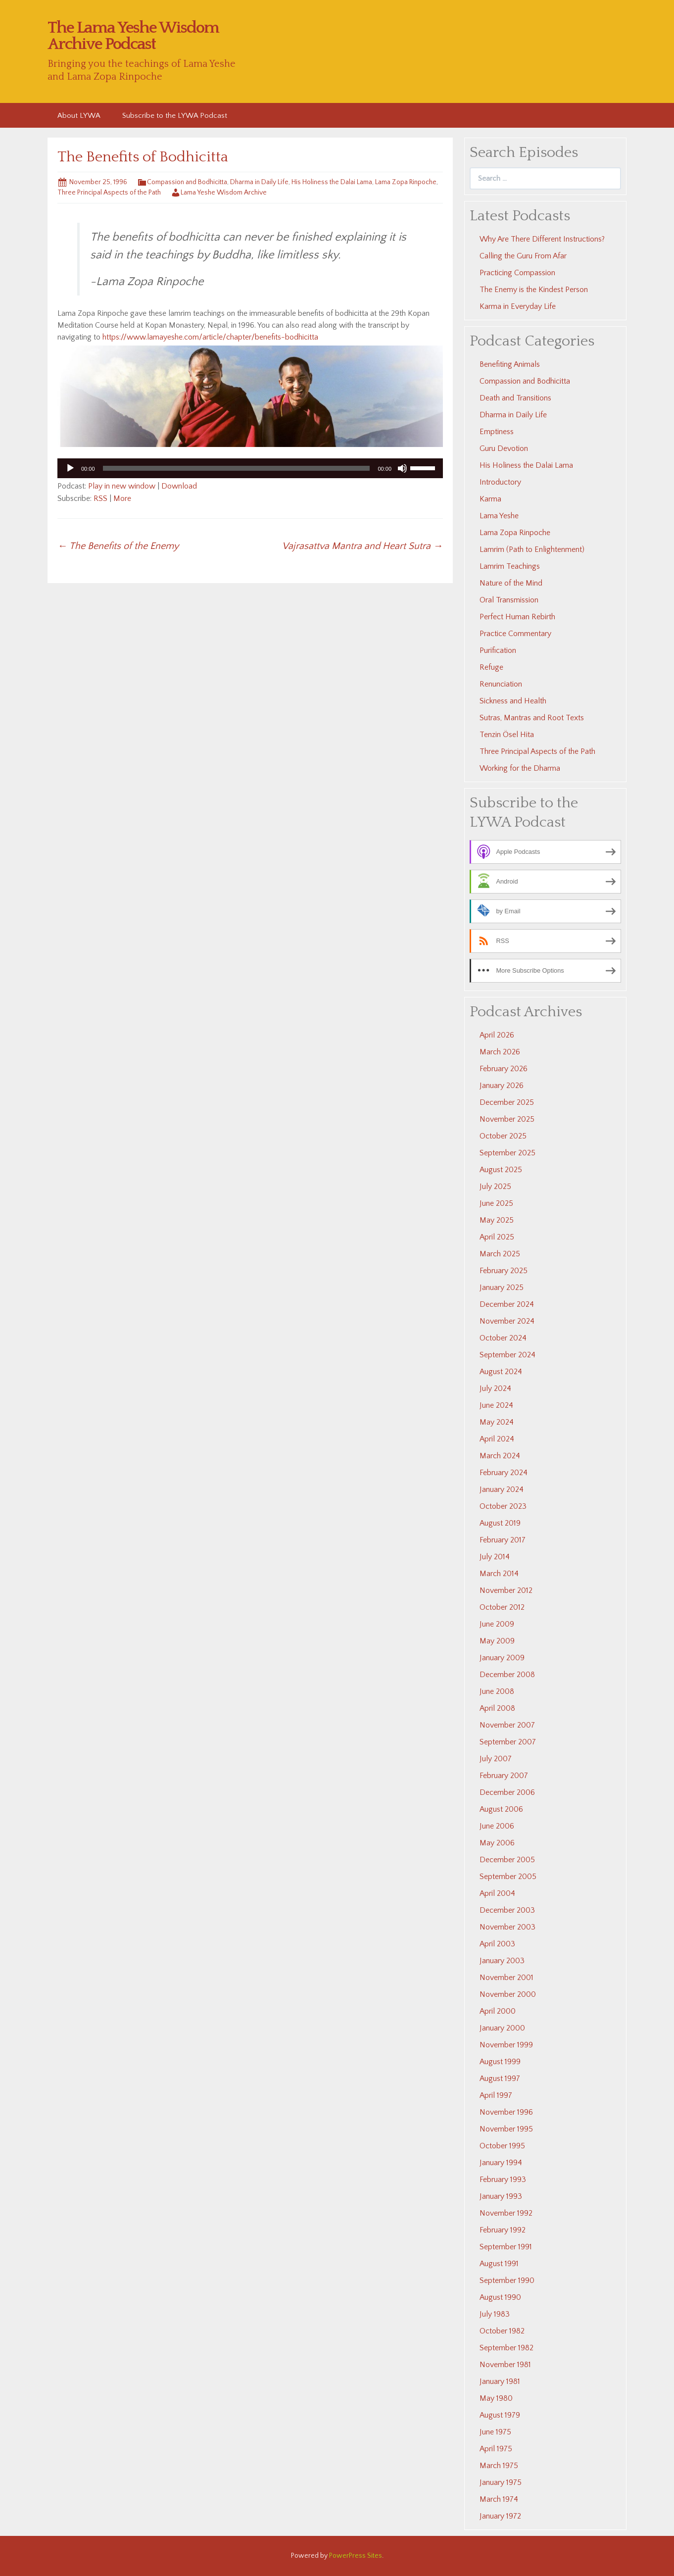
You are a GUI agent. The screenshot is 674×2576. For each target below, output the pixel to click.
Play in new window (121, 486)
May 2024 (497, 1422)
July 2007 (496, 1758)
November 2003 (507, 1927)
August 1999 (500, 2061)
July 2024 (495, 1388)
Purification (498, 650)
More (122, 498)
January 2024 (502, 1489)
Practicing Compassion (517, 272)
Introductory (500, 482)
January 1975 (501, 2482)
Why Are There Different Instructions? (542, 239)
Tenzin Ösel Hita (507, 734)
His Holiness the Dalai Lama (331, 182)
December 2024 (507, 1304)
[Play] (70, 468)
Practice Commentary (515, 633)
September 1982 (506, 2347)
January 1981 (500, 2381)
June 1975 (495, 2431)
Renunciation (501, 684)
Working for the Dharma (520, 768)
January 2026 (502, 1085)
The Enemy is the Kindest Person (534, 289)
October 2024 (503, 1338)
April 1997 (496, 2095)
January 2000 (502, 2028)
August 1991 (499, 2263)
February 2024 (504, 1472)
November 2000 (508, 1994)
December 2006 (507, 1792)
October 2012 (502, 1607)
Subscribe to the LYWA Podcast (174, 115)
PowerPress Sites (355, 2556)
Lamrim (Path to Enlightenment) (532, 549)
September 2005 (508, 1876)
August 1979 (500, 2415)
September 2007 (508, 1741)
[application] (250, 468)
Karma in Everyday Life (518, 306)
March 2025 (500, 1253)
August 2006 (501, 1809)
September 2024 (507, 1354)
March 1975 (499, 2465)
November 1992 (506, 2213)
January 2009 (502, 1657)
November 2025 (507, 1119)
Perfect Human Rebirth (517, 616)
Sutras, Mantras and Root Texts (532, 717)
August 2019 (500, 1523)
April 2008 (497, 1708)
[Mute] (402, 468)
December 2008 (507, 1674)
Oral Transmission (509, 599)
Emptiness (497, 431)
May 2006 (497, 1842)
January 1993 (501, 2196)
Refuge (491, 667)
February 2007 (504, 1775)
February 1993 (503, 2179)
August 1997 (500, 2078)
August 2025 (501, 1169)
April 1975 (496, 2448)
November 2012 (506, 1590)
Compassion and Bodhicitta (187, 182)
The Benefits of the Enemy (118, 546)
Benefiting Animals (510, 364)
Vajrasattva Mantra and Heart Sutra (362, 546)
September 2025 (507, 1152)
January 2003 (502, 1960)
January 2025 (502, 1287)
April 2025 (497, 1237)
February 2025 (504, 1270)
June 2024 (496, 1405)
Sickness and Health (513, 700)
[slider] (236, 468)
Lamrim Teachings (510, 566)
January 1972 (500, 2516)
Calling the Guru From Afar (523, 255)
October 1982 (502, 2331)
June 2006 (497, 1826)
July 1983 (495, 2314)
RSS (100, 498)
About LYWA (78, 115)
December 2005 (507, 1859)
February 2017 (503, 1540)
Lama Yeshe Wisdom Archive (224, 193)
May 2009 (497, 1640)
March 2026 (500, 1051)
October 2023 (503, 1506)
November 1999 (506, 2044)
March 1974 (499, 2499)
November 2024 (507, 1321)
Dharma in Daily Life (259, 182)
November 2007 (507, 1725)
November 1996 (506, 2112)
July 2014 (495, 1556)
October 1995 (502, 2145)
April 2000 (498, 2011)
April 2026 (497, 1035)
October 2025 (503, 1136)
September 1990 (507, 2280)
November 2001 (506, 1977)
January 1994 (501, 2162)
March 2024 (500, 1455)
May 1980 (496, 2398)
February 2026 (504, 1068)
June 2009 (497, 1624)
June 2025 (496, 1203)
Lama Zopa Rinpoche (405, 182)
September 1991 (506, 2246)
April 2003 (497, 1943)
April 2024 (497, 1439)
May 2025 (497, 1220)
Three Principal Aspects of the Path (109, 193)
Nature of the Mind (511, 583)
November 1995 (506, 2129)
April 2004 (497, 1893)
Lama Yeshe (499, 515)
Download (179, 486)
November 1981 (505, 2364)
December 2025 (507, 1102)
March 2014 (499, 1573)
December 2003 (507, 1910)
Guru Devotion (504, 448)
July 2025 (495, 1186)
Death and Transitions (515, 398)
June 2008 (497, 1691)
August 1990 (500, 2297)
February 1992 (503, 2230)
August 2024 (501, 1371)
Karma (490, 499)
